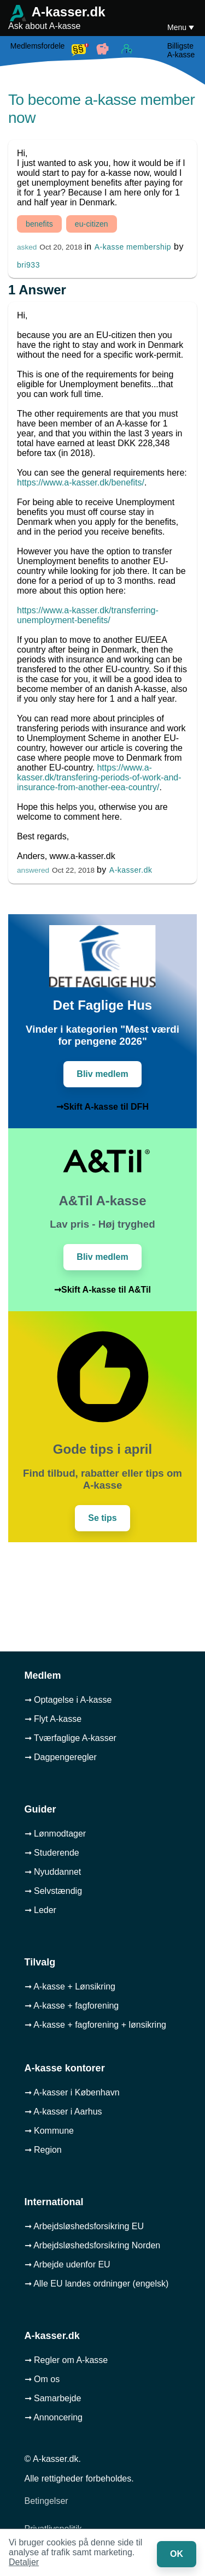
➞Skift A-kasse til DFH (102, 1106)
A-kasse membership (133, 246)
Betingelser (46, 2501)
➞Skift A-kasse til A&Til (102, 1289)
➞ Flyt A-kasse (53, 1719)
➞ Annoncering (54, 2417)
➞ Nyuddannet (53, 1871)
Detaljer (24, 2562)
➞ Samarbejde (53, 2398)
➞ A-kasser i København (72, 2092)
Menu (178, 27)
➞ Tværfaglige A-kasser (70, 1738)
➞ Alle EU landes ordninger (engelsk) (97, 2283)
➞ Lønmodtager (55, 1833)
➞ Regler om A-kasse (66, 2360)
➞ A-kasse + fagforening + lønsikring (95, 2024)
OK (176, 2554)
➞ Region (43, 2149)
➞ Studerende (52, 1852)
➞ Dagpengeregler (61, 1757)
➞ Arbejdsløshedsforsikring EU (84, 2226)
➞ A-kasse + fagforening (72, 2005)
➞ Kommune (49, 2130)
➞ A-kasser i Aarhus (63, 2111)
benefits (39, 224)
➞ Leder (40, 1910)
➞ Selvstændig (54, 1891)
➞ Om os (42, 2379)
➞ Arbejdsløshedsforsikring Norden (93, 2245)
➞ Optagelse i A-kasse (68, 1699)
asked (27, 247)
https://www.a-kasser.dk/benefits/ (80, 482)
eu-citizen (91, 224)
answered (33, 870)
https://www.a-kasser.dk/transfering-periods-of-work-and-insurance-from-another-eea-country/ (99, 777)
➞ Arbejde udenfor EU (67, 2264)
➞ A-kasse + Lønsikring (70, 1986)
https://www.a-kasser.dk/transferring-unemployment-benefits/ (88, 615)
